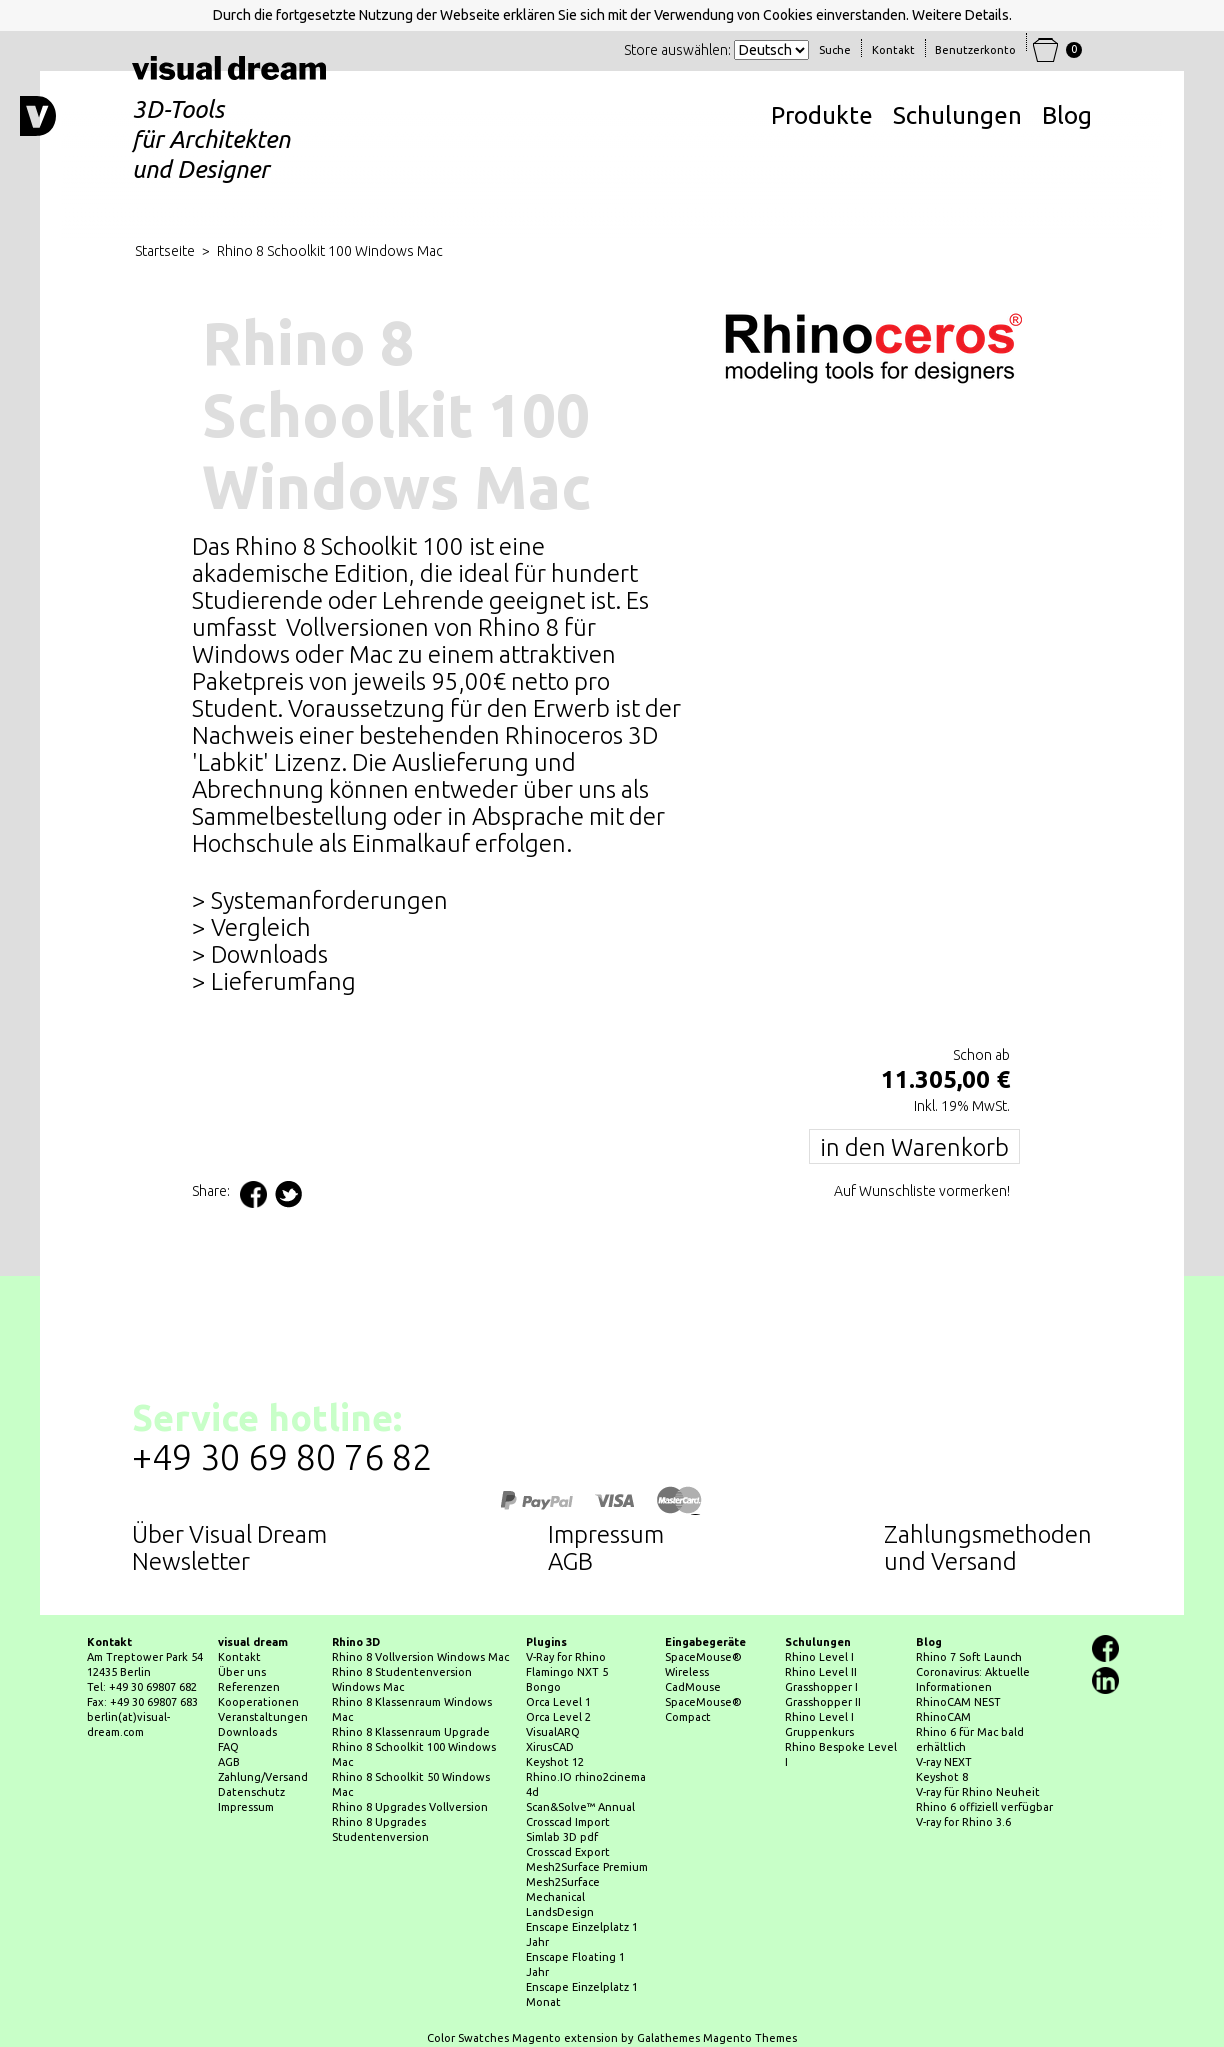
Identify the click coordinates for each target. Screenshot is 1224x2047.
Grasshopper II (823, 1702)
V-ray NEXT (944, 1762)
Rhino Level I (819, 1657)
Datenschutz (251, 1792)
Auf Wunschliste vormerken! (922, 1191)
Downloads (247, 1732)
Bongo (543, 1687)
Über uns (242, 1672)
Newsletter (191, 1561)
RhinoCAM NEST (958, 1702)
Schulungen (957, 115)
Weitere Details (960, 15)
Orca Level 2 (558, 1717)
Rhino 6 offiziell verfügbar (984, 1807)
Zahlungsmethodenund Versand (988, 1548)
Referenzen (249, 1687)
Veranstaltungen (263, 1717)
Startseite (165, 251)
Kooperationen (258, 1702)
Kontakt (239, 1657)
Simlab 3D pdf (562, 1837)
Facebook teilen (253, 1194)
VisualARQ (553, 1732)
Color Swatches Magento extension (522, 2038)
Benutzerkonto (975, 50)
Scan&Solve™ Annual (580, 1807)
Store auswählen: (677, 50)
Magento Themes (750, 2038)
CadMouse (693, 1687)
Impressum (606, 1534)
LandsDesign (560, 1912)
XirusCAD (550, 1747)
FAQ (228, 1747)
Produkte (822, 115)
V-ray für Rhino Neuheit (978, 1792)
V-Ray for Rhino (566, 1657)
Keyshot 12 (555, 1762)
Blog (1067, 115)
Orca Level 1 (558, 1702)
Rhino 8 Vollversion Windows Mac (420, 1657)
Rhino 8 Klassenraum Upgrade (411, 1732)
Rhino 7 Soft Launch (969, 1657)
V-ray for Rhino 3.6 (963, 1822)
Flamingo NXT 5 (567, 1672)
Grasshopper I (821, 1687)
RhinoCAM (943, 1717)
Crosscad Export (568, 1852)
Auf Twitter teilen (288, 1194)
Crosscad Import (568, 1822)
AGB (570, 1561)
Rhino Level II (821, 1672)
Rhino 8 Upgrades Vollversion (410, 1807)
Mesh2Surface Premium (587, 1867)
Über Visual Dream (229, 1534)
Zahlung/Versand (263, 1777)
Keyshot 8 (942, 1777)
